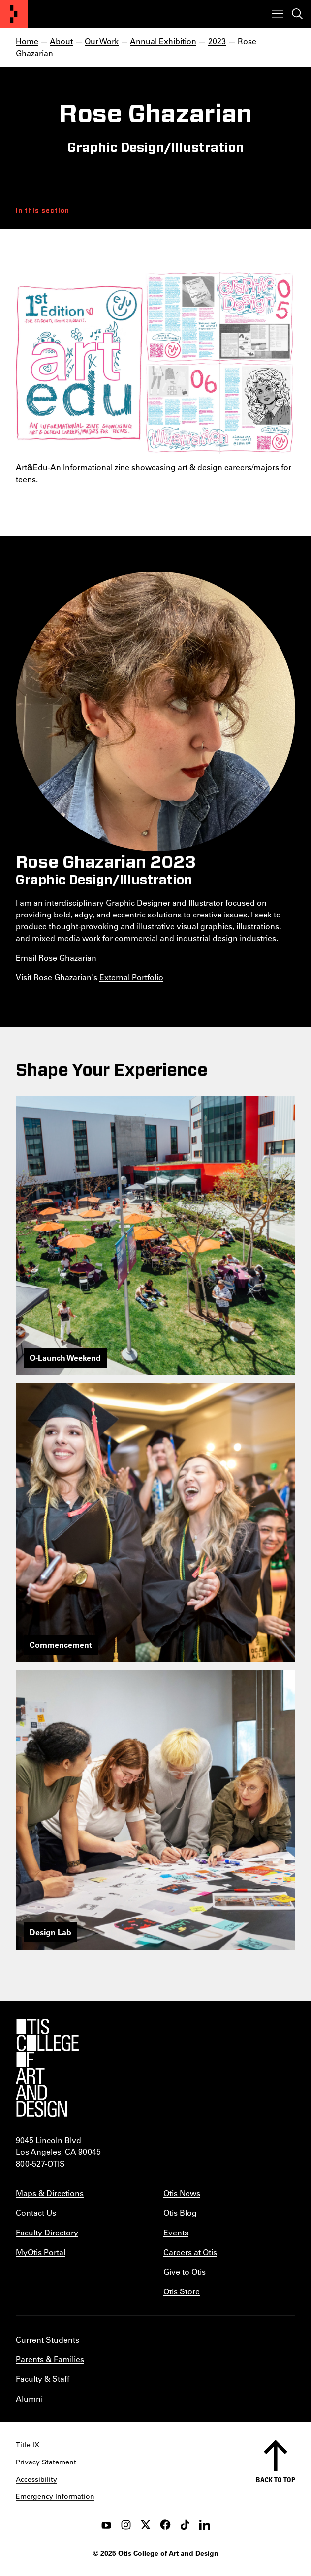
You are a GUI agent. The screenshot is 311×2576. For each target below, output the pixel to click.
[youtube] (106, 2524)
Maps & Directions (50, 2193)
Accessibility (36, 2479)
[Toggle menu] (277, 14)
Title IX (27, 2444)
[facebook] (165, 2524)
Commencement (61, 1644)
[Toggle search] (297, 14)
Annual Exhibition (163, 41)
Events (175, 2232)
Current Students (47, 2339)
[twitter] (146, 2524)
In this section (42, 211)
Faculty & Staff (42, 2379)
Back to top (275, 2479)
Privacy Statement (46, 2462)
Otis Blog (180, 2212)
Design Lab (50, 1932)
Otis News (181, 2193)
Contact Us (36, 2212)
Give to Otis (184, 2271)
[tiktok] (185, 2524)
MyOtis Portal (40, 2252)
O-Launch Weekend (65, 1357)
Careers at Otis (190, 2252)
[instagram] (126, 2524)
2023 (217, 41)
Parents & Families (50, 2359)
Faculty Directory (47, 2232)
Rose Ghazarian (67, 957)
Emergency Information (55, 2496)
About (61, 41)
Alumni (29, 2398)
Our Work (102, 41)
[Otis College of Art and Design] (14, 14)
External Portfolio (131, 977)
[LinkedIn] (205, 2524)
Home (27, 41)
